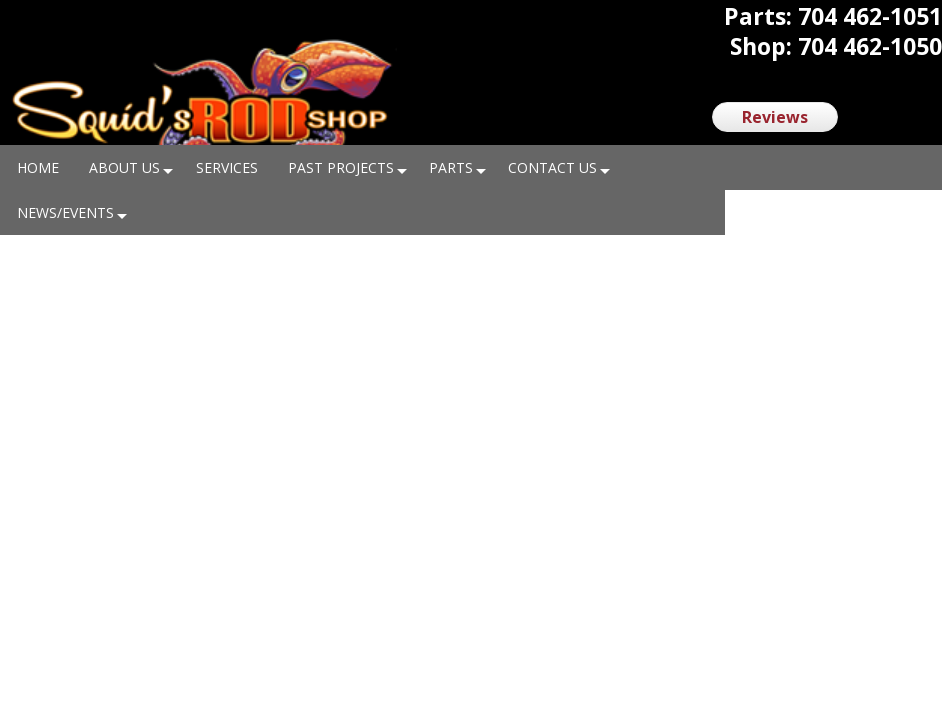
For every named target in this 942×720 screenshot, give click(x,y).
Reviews (775, 117)
